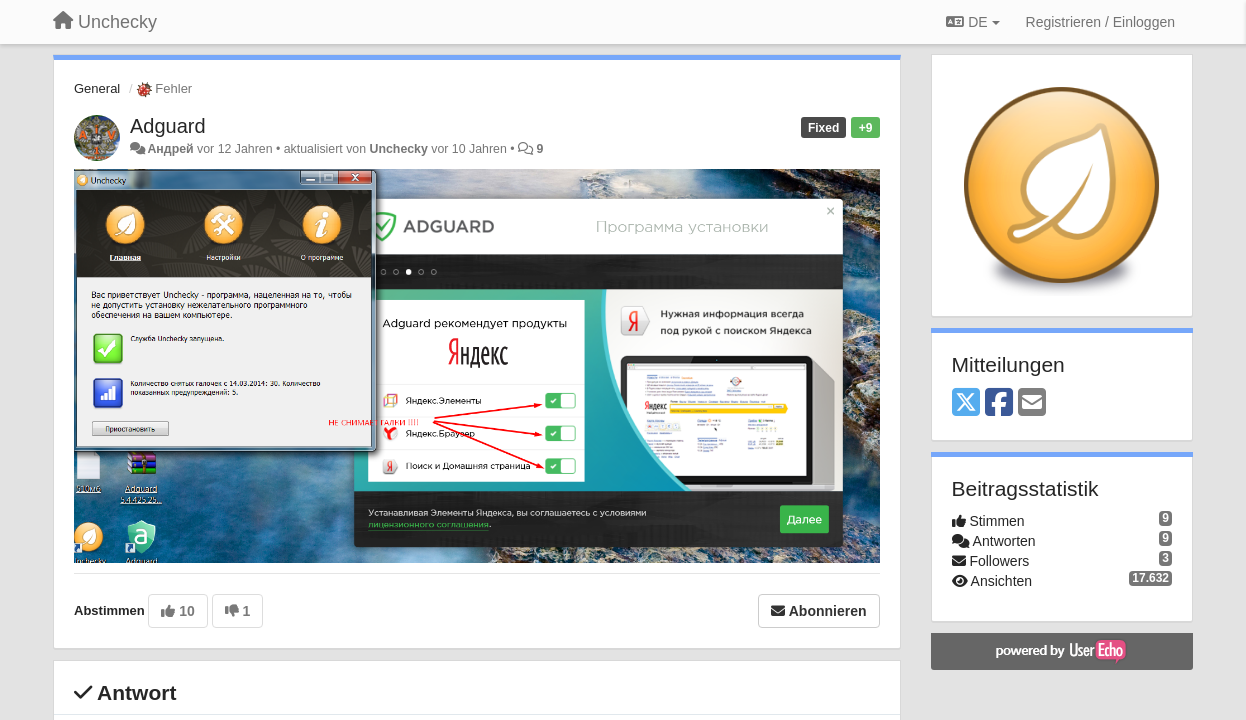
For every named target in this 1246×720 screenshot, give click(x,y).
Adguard (168, 126)
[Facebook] (999, 403)
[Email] (1032, 403)
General (97, 88)
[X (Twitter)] (966, 403)
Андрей (170, 149)
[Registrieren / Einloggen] (1100, 22)
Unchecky (399, 149)
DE (972, 22)
